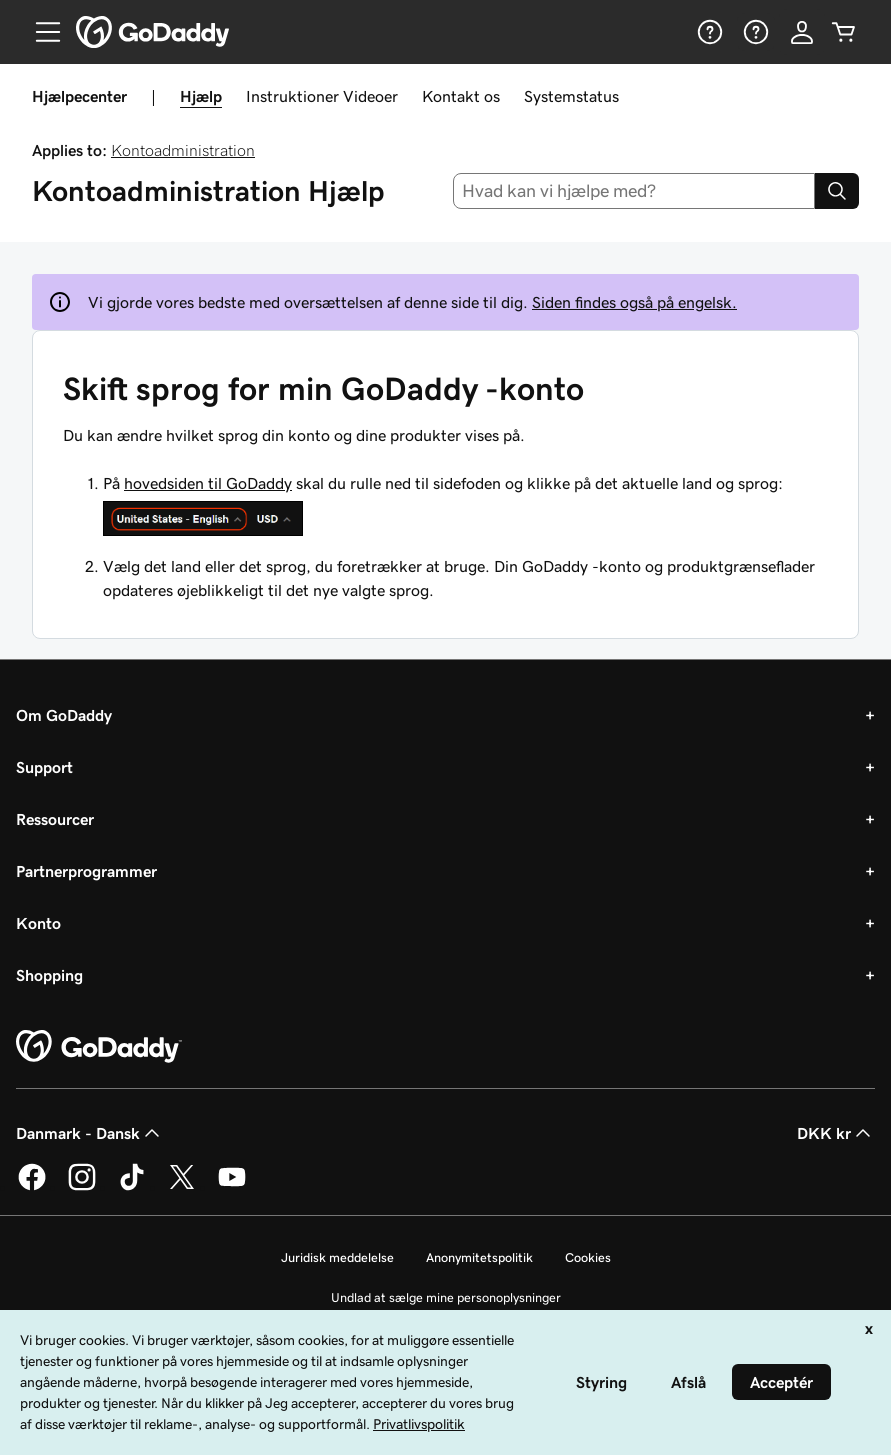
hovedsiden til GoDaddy (208, 483)
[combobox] (634, 191)
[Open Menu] (40, 32)
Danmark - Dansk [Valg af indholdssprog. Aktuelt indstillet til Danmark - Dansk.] (90, 1133)
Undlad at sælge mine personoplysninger (446, 1297)
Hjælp (201, 96)
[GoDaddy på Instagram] (82, 1187)
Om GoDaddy (64, 715)
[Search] (837, 191)
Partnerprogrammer (86, 871)
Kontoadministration (183, 150)
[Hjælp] (708, 32)
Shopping (49, 975)
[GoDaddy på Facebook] (32, 1187)
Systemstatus (571, 96)
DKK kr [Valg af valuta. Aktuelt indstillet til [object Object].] (836, 1133)
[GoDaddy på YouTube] (232, 1187)
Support (44, 767)
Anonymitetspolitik (479, 1257)
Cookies (588, 1257)
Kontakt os (461, 96)
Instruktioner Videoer (322, 96)
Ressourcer (55, 819)
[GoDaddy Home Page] (99, 1047)
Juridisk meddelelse (337, 1257)
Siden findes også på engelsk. (634, 302)
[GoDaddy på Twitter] (182, 1187)
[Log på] (802, 32)
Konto (38, 923)
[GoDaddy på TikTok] (132, 1187)
